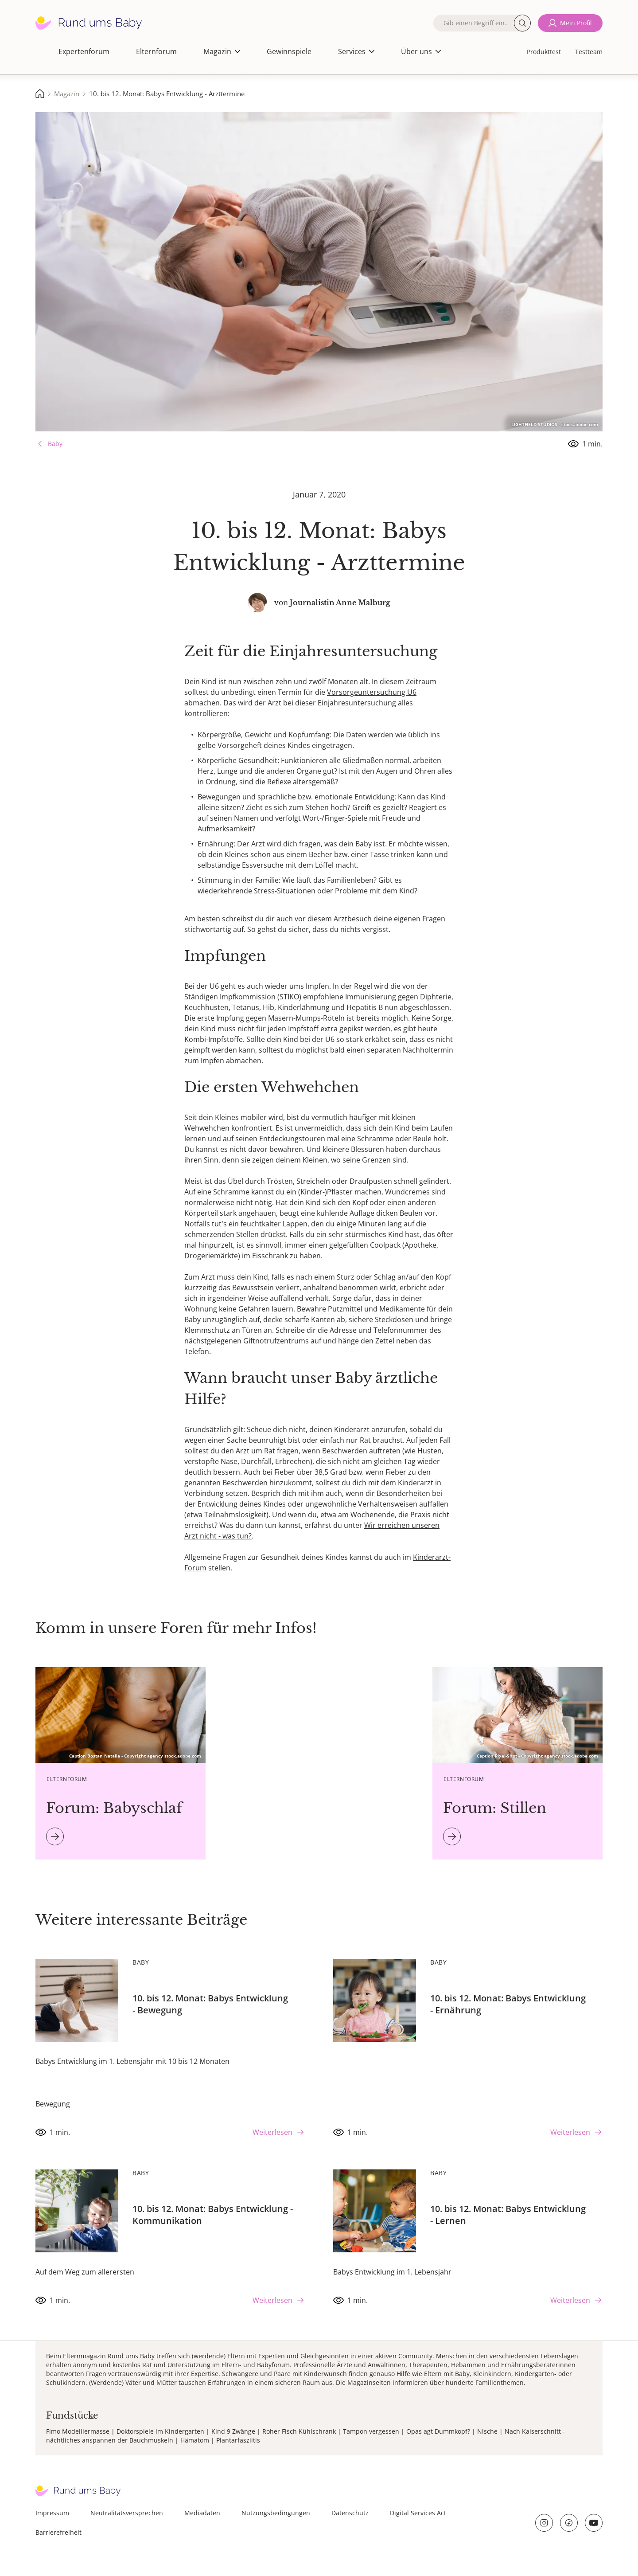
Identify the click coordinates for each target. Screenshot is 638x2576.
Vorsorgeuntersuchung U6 (371, 692)
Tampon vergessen (371, 2431)
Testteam (589, 51)
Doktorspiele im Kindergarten (160, 2431)
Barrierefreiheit (58, 2532)
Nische (487, 2431)
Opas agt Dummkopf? (438, 2431)
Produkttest (544, 51)
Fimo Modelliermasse (77, 2431)
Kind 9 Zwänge (233, 2431)
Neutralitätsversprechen (126, 2513)
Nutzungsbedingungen (275, 2513)
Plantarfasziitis (238, 2440)
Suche (522, 23)
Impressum (52, 2513)
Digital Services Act (418, 2513)
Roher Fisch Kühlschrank (299, 2431)
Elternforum (156, 51)
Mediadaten (202, 2513)
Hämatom (194, 2440)
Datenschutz (350, 2513)
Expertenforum (83, 51)
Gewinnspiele (289, 51)
